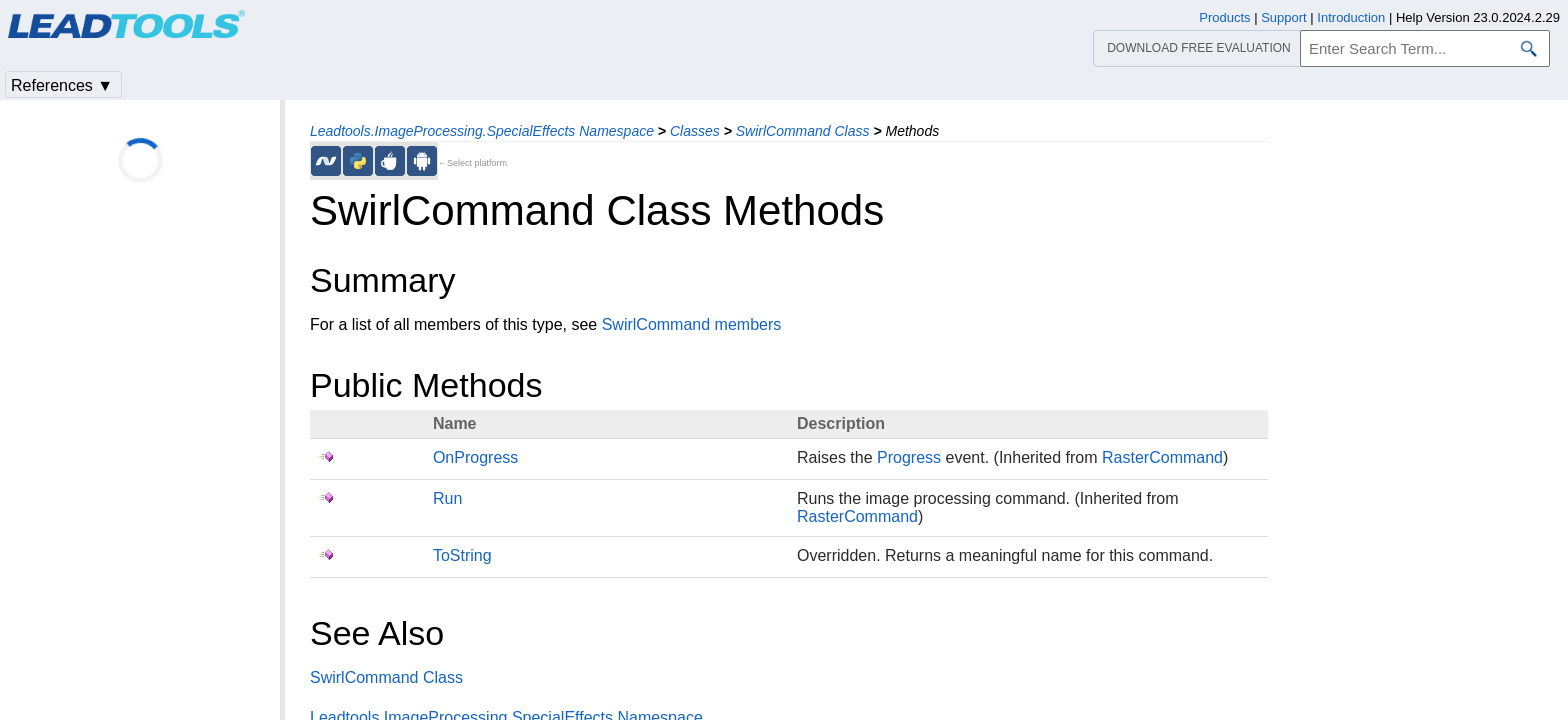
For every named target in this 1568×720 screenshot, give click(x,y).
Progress (909, 457)
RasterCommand (1162, 457)
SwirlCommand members (692, 324)
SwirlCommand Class (803, 131)
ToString (462, 555)
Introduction (1351, 17)
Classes (695, 131)
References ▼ (62, 85)
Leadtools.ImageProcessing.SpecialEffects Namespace (482, 131)
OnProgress (475, 457)
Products (1224, 17)
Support (1284, 17)
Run (447, 498)
